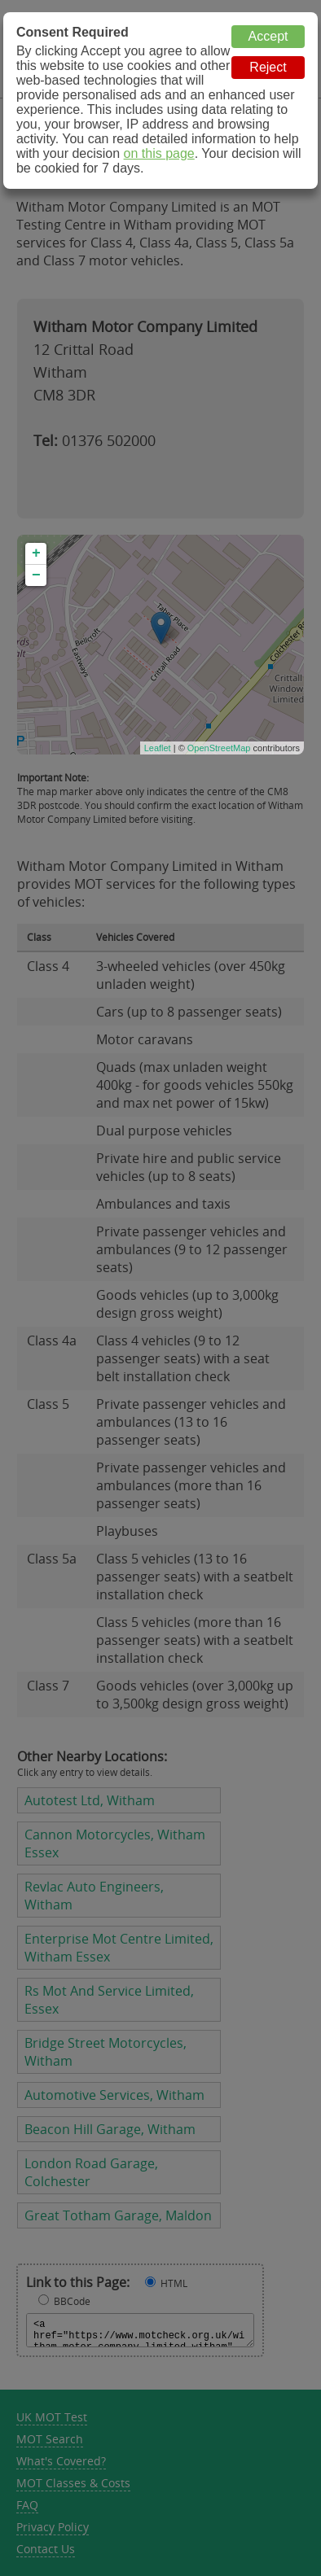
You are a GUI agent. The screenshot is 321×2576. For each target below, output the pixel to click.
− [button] (36, 575)
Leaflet (157, 748)
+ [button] (36, 553)
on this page (159, 153)
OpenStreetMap (219, 748)
